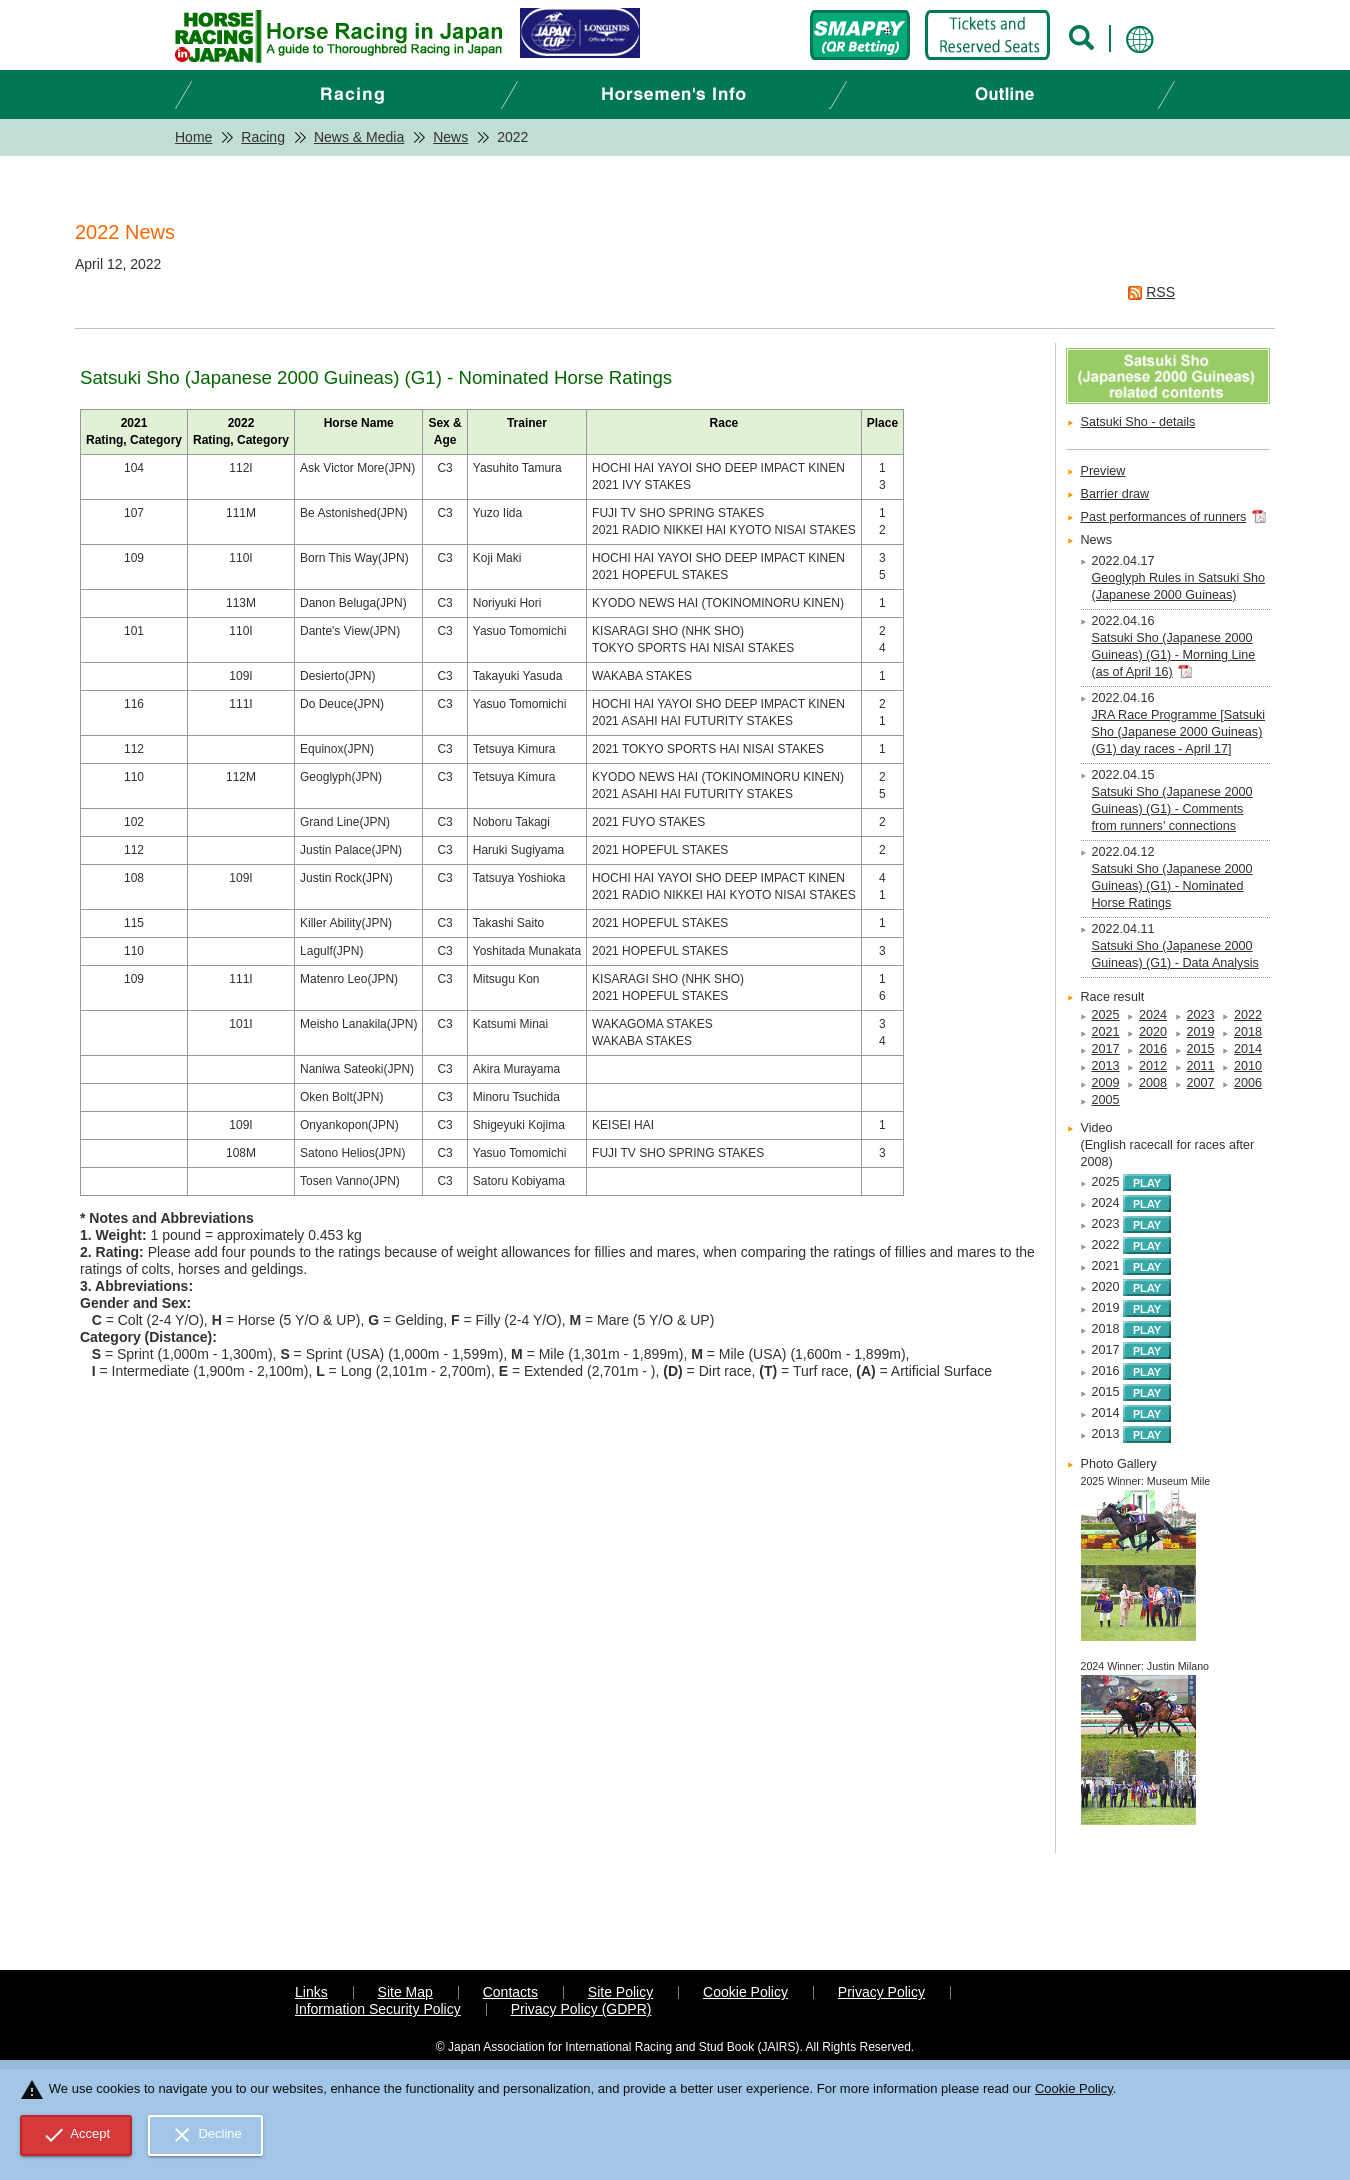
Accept (76, 2135)
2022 (1248, 1015)
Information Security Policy (378, 2009)
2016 (1153, 1049)
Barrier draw (1115, 494)
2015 (1201, 1049)
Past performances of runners (1164, 517)
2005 (1106, 1100)
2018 (1248, 1032)
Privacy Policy (881, 1992)
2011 (1201, 1066)
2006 (1248, 1083)
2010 (1248, 1066)
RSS (1160, 292)
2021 (1106, 1032)
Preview (1103, 471)
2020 (1153, 1032)
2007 (1201, 1083)
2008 (1153, 1083)
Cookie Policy (745, 1992)
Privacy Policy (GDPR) (581, 2009)
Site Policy (620, 1992)
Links (311, 1992)
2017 (1106, 1049)
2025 (1106, 1015)
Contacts (510, 1992)
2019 (1201, 1032)
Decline (206, 2135)
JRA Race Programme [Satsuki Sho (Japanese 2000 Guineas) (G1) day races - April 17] (1179, 732)
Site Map (405, 1992)
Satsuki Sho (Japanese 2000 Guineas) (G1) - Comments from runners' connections (1172, 809)
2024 (1153, 1015)
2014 (1248, 1049)
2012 (1153, 1066)
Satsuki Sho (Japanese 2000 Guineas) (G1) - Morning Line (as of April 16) (1174, 655)
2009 (1106, 1083)
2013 (1106, 1066)
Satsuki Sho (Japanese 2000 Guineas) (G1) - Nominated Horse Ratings (1172, 886)
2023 (1201, 1015)
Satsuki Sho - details (1138, 422)
